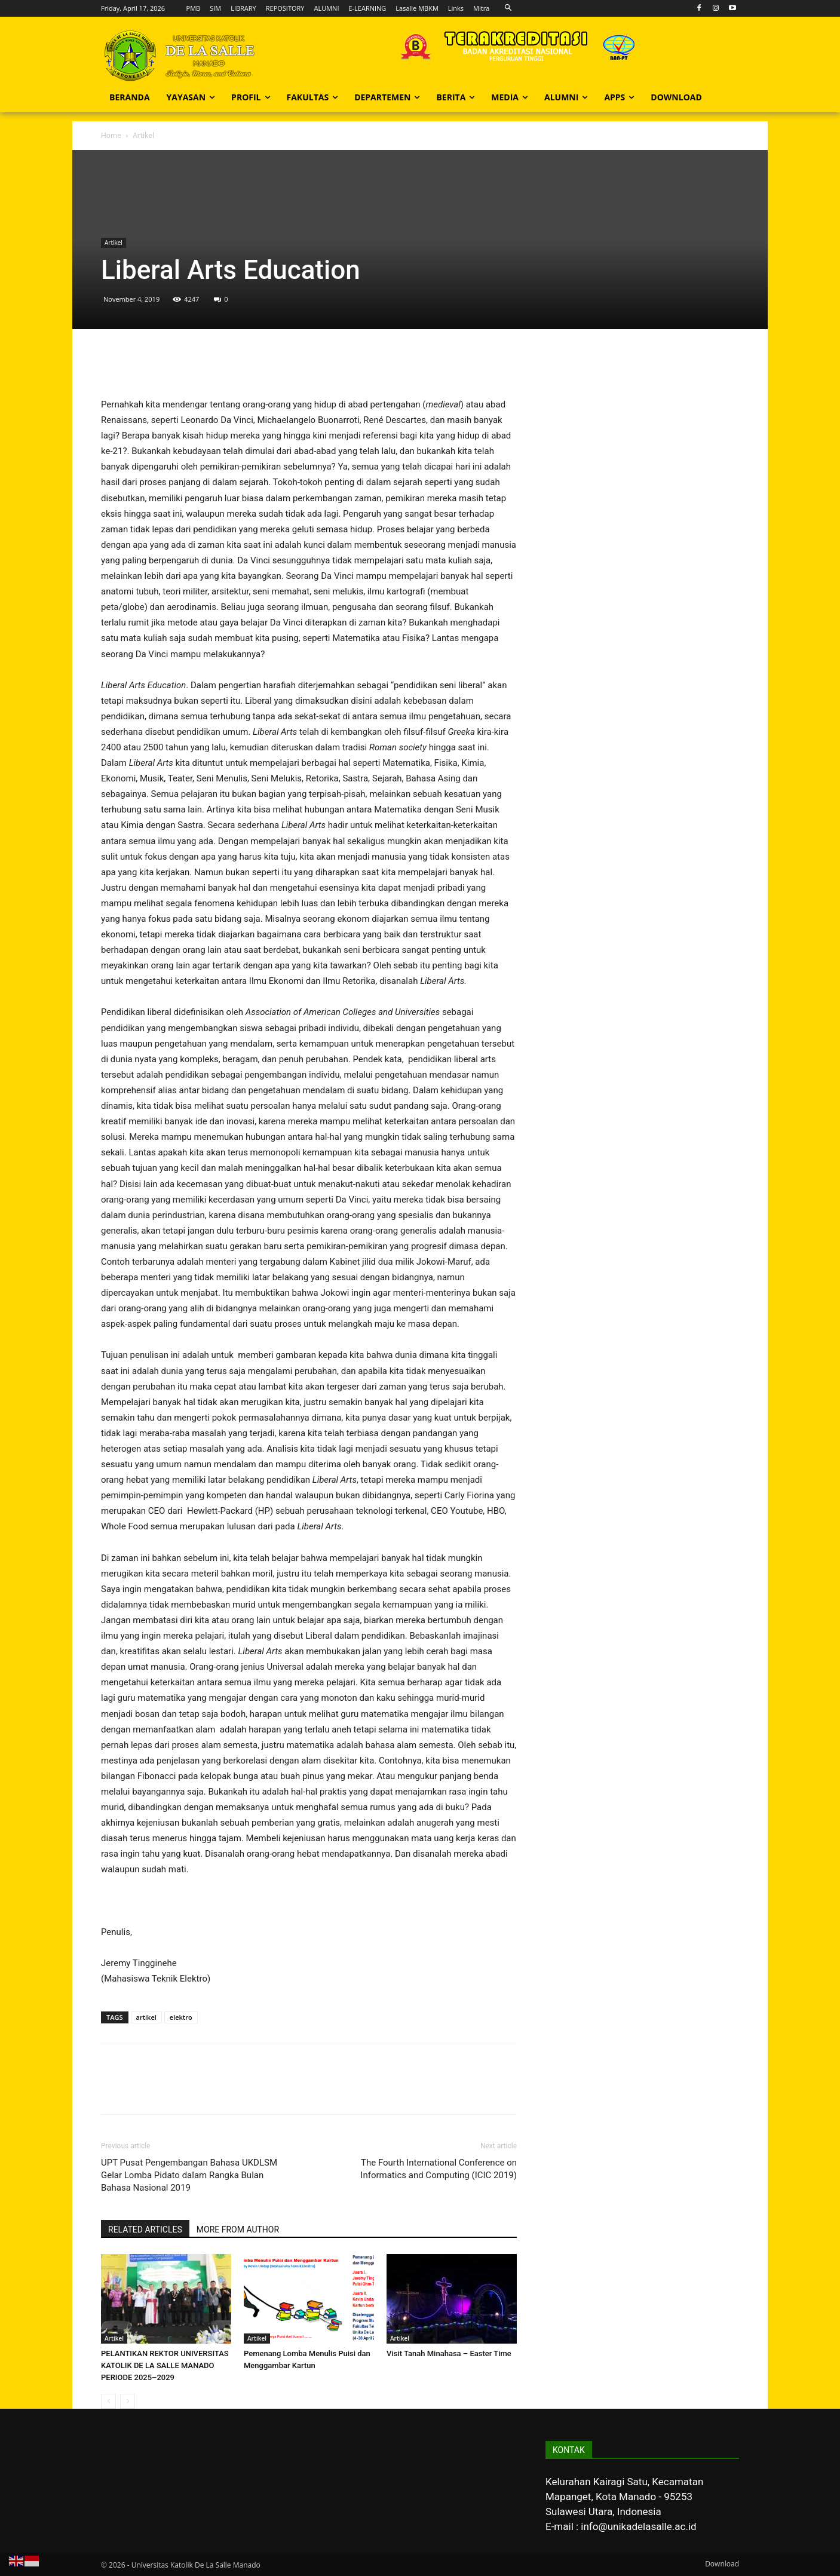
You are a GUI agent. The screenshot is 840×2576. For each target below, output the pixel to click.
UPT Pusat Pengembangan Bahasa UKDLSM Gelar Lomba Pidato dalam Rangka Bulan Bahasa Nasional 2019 (189, 2175)
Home (111, 135)
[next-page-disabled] (127, 2401)
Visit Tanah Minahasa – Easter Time (449, 2353)
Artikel (113, 242)
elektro (181, 2017)
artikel (146, 2017)
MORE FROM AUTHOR (238, 2229)
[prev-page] (108, 2401)
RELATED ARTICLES (145, 2229)
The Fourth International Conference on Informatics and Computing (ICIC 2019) (438, 2169)
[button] (508, 8)
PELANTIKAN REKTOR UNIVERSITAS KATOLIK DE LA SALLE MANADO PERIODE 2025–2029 (165, 2365)
